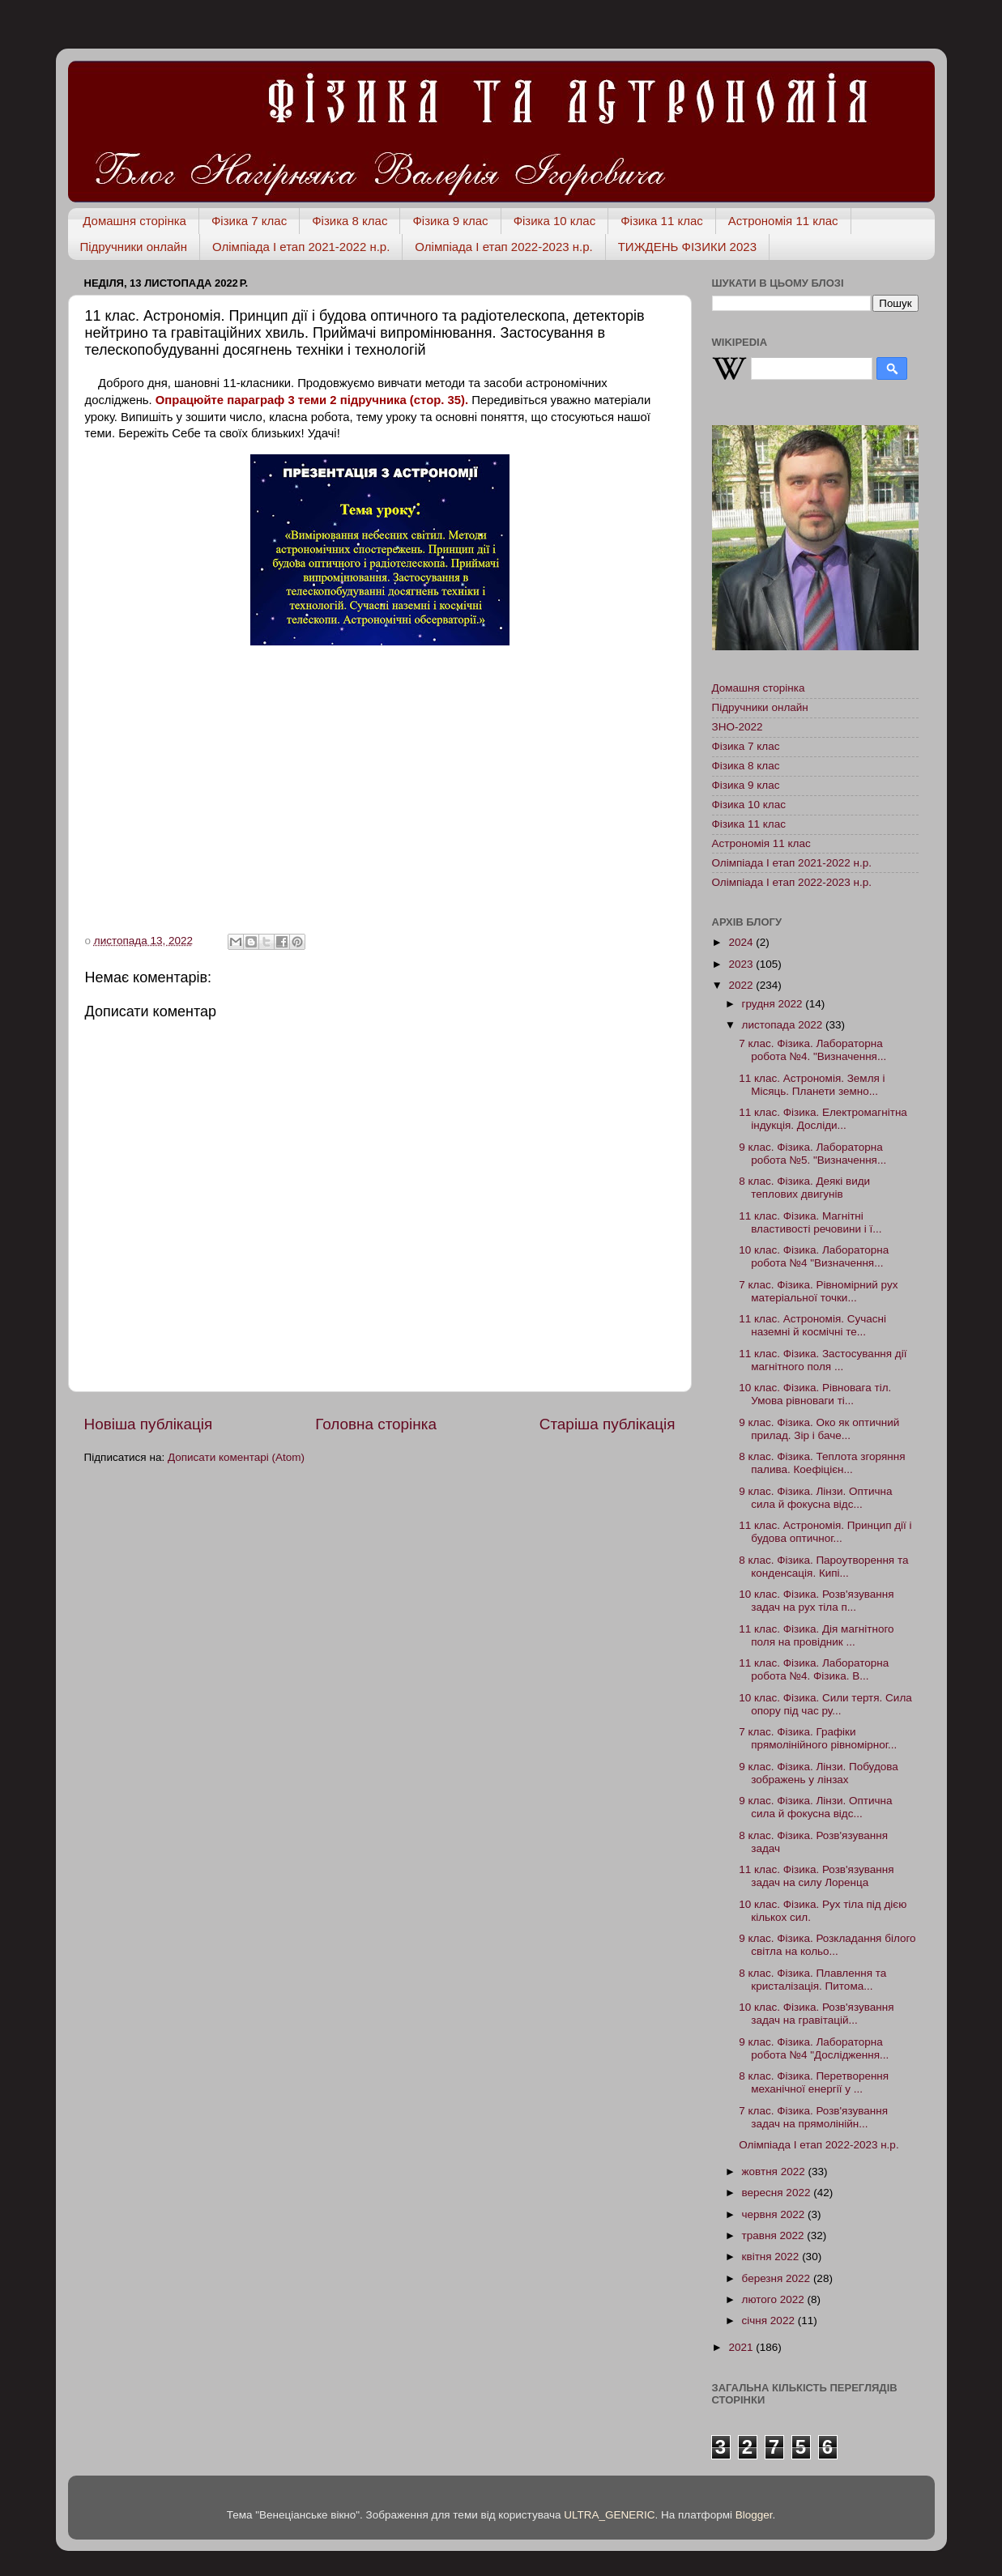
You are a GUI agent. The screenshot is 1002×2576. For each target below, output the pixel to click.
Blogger (754, 2515)
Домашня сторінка (134, 221)
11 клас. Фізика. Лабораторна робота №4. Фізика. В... (814, 1669)
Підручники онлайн (134, 246)
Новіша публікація (148, 1424)
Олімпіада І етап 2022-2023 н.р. (503, 246)
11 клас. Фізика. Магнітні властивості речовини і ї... (810, 1222)
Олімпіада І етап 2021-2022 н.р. (301, 246)
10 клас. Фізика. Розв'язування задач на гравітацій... (816, 2013)
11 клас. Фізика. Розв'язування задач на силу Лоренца (816, 1875)
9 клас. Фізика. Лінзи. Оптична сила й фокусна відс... (815, 1497)
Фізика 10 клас (555, 221)
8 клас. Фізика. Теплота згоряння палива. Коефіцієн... (822, 1462)
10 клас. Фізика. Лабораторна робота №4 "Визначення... (814, 1256)
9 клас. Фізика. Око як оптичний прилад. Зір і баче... (819, 1428)
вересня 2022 (778, 2192)
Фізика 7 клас (249, 221)
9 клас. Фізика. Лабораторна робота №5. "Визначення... (812, 1153)
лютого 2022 (775, 2299)
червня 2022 (775, 2214)
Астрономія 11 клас (783, 221)
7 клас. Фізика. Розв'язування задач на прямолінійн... (813, 2117)
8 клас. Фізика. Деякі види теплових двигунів (804, 1187)
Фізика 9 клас (450, 221)
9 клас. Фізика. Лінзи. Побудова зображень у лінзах (818, 1773)
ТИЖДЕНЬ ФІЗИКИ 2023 (687, 246)
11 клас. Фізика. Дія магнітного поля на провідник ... (816, 1635)
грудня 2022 (774, 1004)
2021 (742, 2347)
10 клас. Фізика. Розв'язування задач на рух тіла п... (816, 1600)
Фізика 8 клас (349, 221)
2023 (742, 964)
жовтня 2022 (775, 2171)
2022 (742, 985)
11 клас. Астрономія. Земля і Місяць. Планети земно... (812, 1084)
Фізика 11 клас (661, 221)
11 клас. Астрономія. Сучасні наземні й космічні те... (812, 1325)
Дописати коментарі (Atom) (236, 1457)
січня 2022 (770, 2320)
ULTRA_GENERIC (609, 2515)
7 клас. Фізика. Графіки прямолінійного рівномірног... (818, 1738)
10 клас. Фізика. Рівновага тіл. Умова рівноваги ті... (815, 1394)
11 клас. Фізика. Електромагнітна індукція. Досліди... (823, 1118)
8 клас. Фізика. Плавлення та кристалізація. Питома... (812, 1979)
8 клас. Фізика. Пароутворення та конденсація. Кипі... (823, 1566)
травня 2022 (775, 2235)
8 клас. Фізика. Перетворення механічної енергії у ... (814, 2082)
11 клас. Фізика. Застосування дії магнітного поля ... (822, 1360)
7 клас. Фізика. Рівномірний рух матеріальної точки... (818, 1291)
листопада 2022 (783, 1025)
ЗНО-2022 (737, 727)
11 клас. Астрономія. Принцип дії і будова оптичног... (825, 1531)
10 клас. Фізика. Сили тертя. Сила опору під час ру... (825, 1704)
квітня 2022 (772, 2256)
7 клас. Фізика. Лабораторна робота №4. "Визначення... (812, 1049)
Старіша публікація (607, 1424)
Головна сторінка (376, 1424)
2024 (742, 942)
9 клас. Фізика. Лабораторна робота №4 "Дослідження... (814, 2048)
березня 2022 (777, 2278)
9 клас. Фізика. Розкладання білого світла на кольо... (827, 1944)
